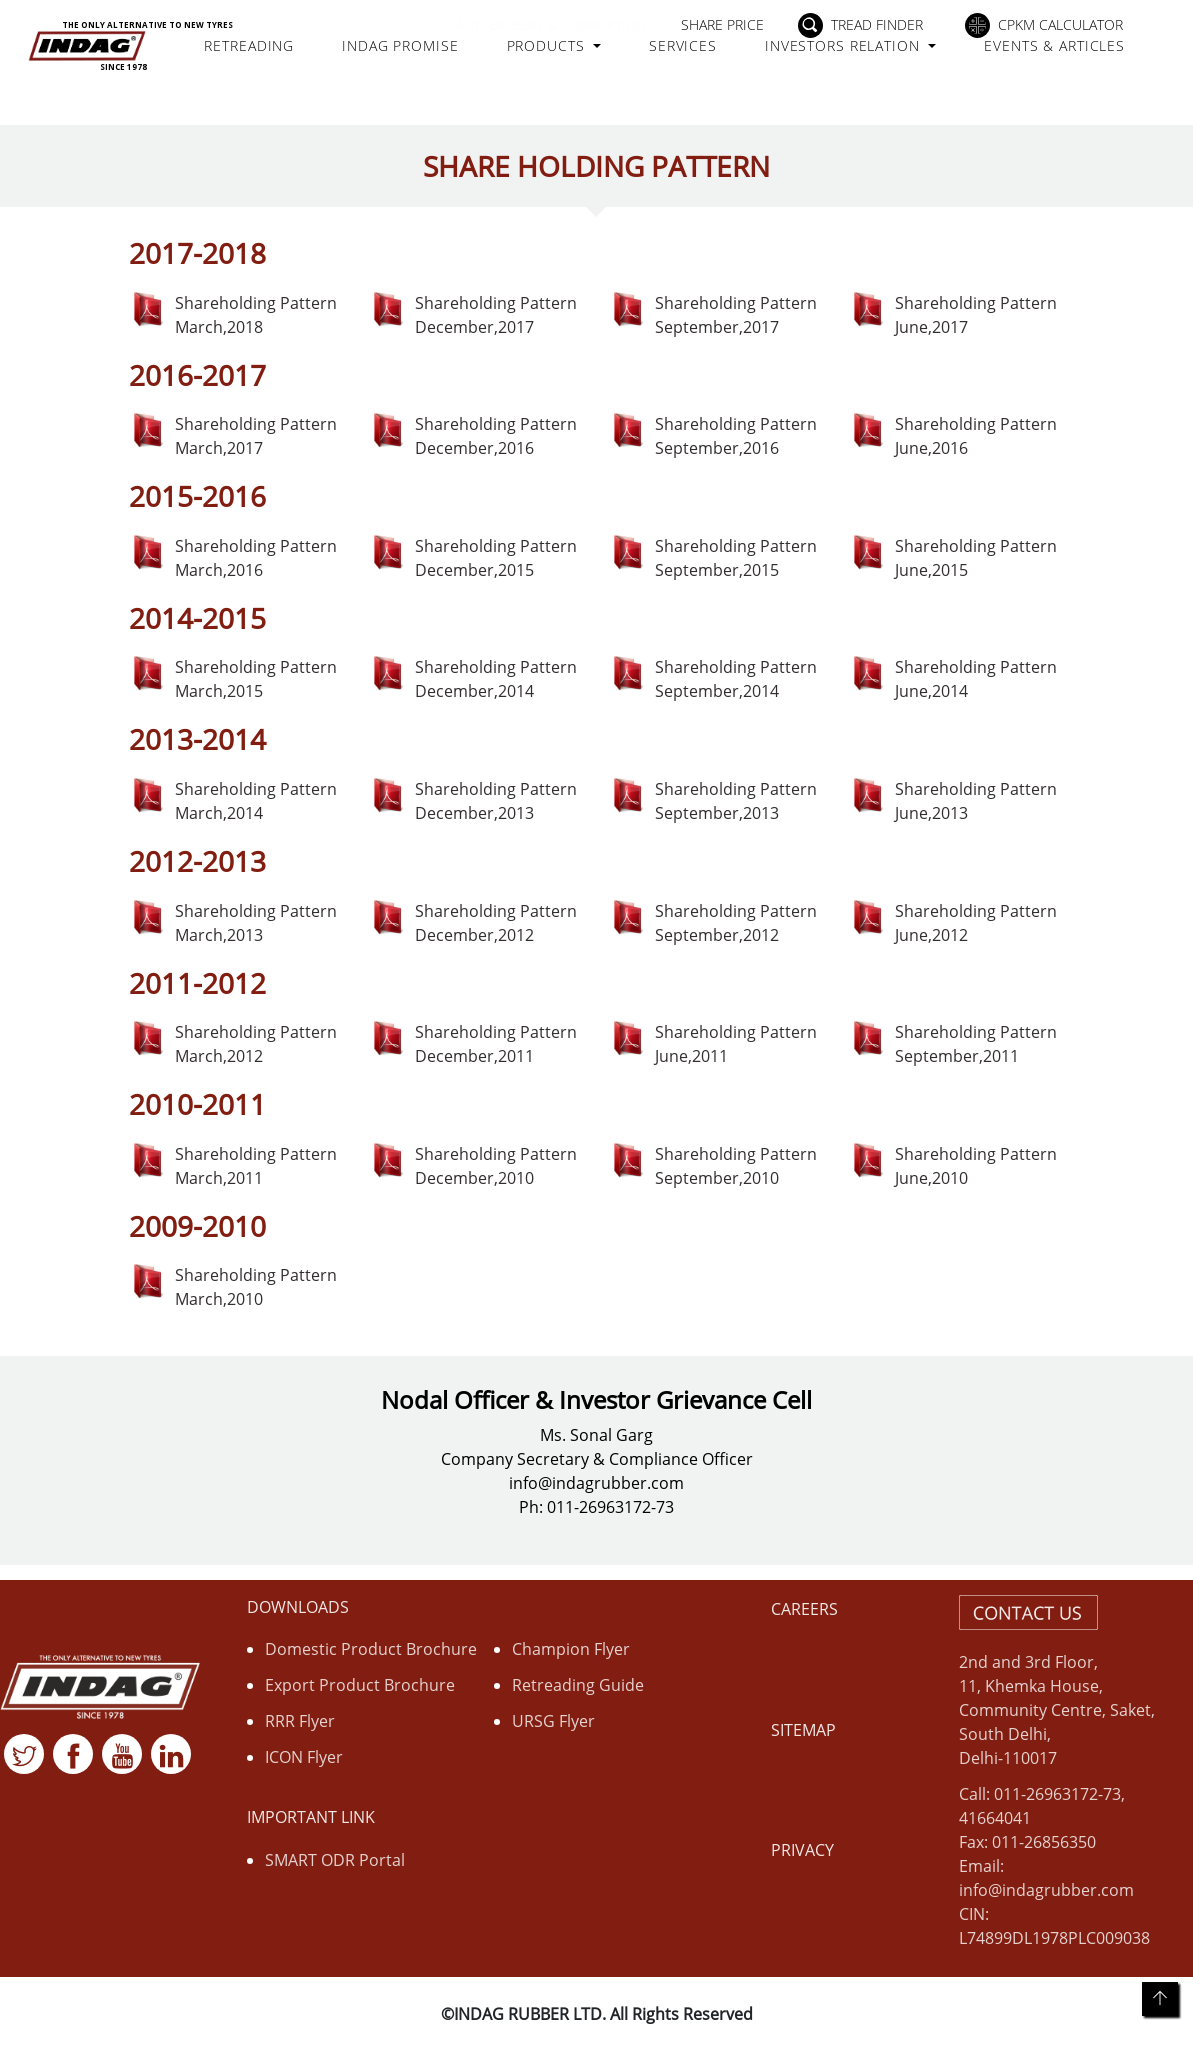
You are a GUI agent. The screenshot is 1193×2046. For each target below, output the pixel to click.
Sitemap (803, 1730)
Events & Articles (1043, 68)
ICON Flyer (304, 1757)
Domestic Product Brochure (371, 1649)
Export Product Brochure (360, 1685)
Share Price (722, 24)
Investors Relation (869, 57)
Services (707, 57)
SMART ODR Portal (335, 1860)
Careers (804, 1609)
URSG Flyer (553, 1721)
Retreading (294, 57)
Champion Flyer (571, 1649)
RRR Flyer (300, 1721)
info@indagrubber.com (1046, 1890)
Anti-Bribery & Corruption (551, 24)
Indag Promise (418, 68)
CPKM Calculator (1060, 24)
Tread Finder (877, 24)
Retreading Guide (578, 1685)
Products (572, 57)
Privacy (802, 1850)
